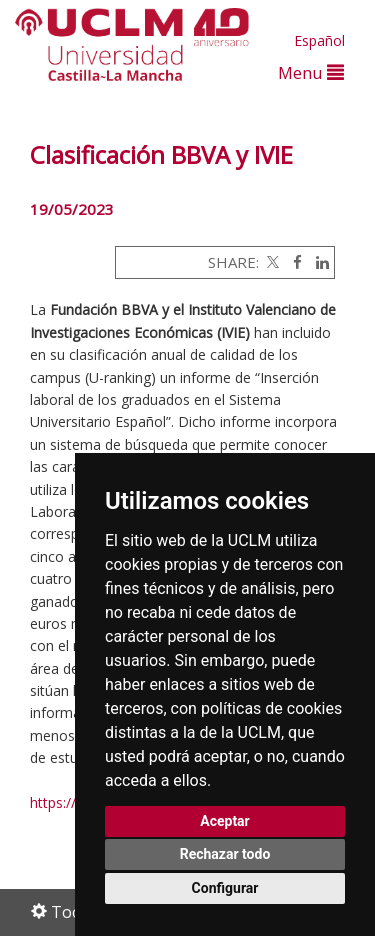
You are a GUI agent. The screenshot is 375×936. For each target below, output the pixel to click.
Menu (311, 72)
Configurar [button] (225, 888)
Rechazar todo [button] (225, 854)
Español (319, 40)
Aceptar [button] (225, 821)
